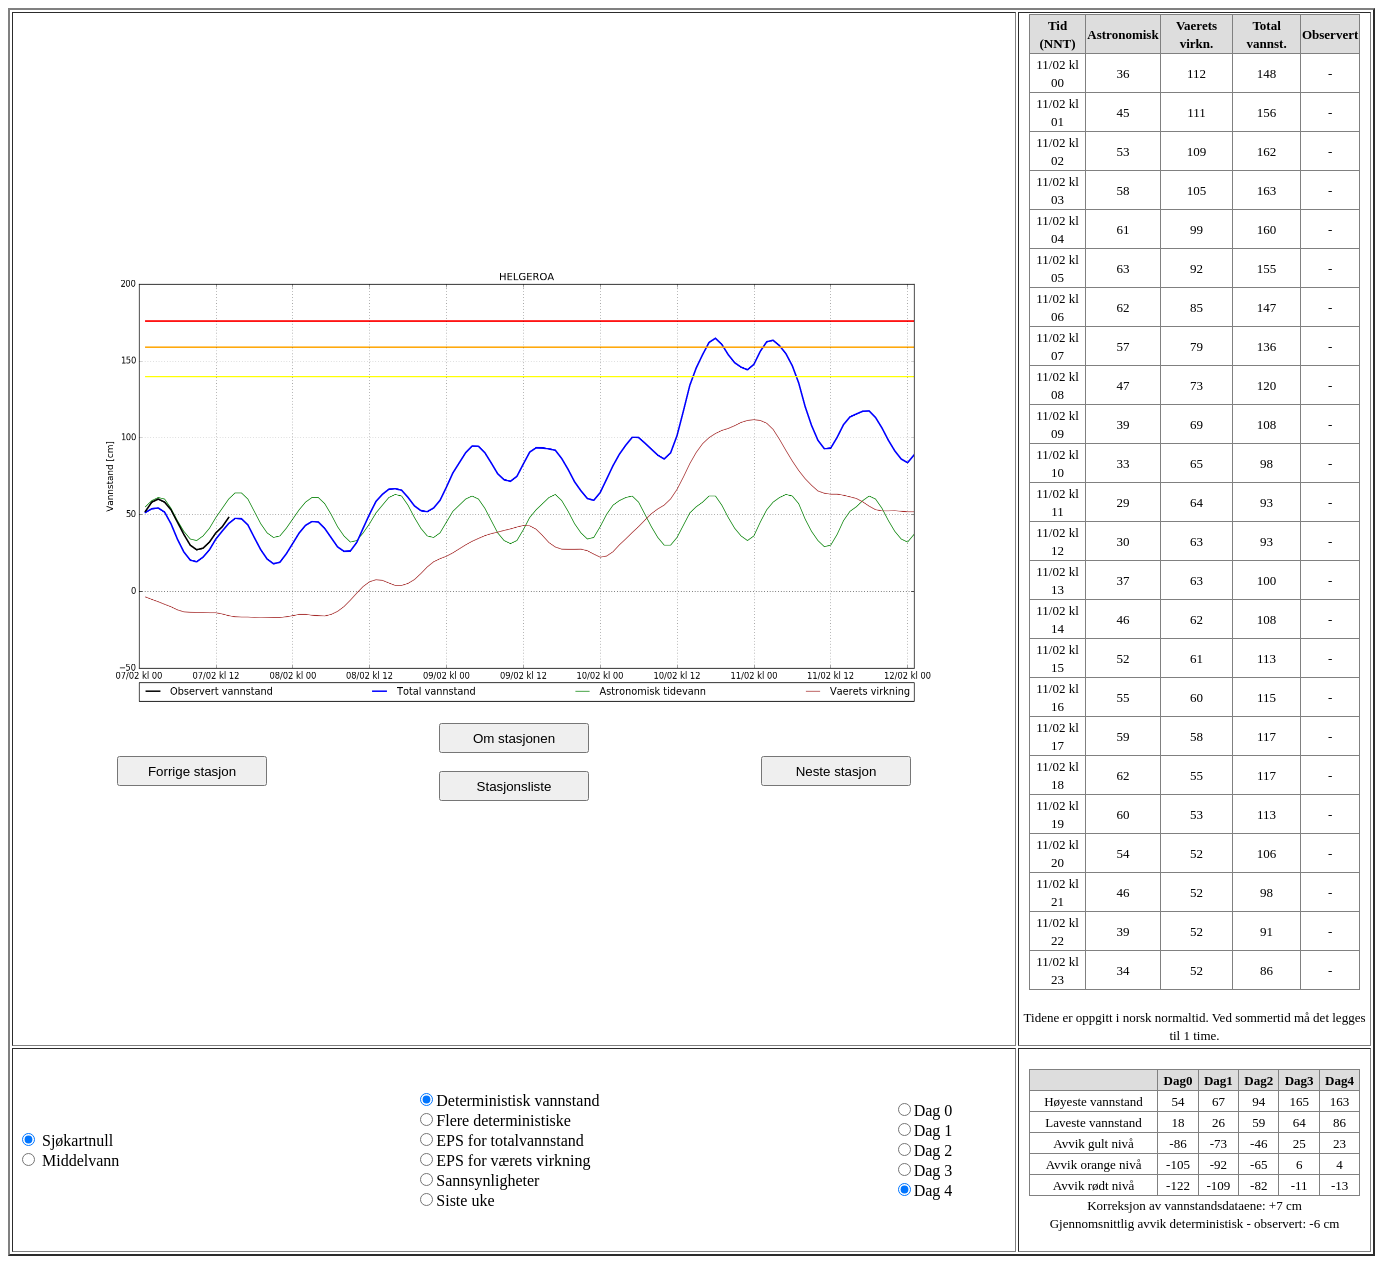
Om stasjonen (514, 738)
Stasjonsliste (514, 786)
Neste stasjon (836, 771)
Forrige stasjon (192, 771)
